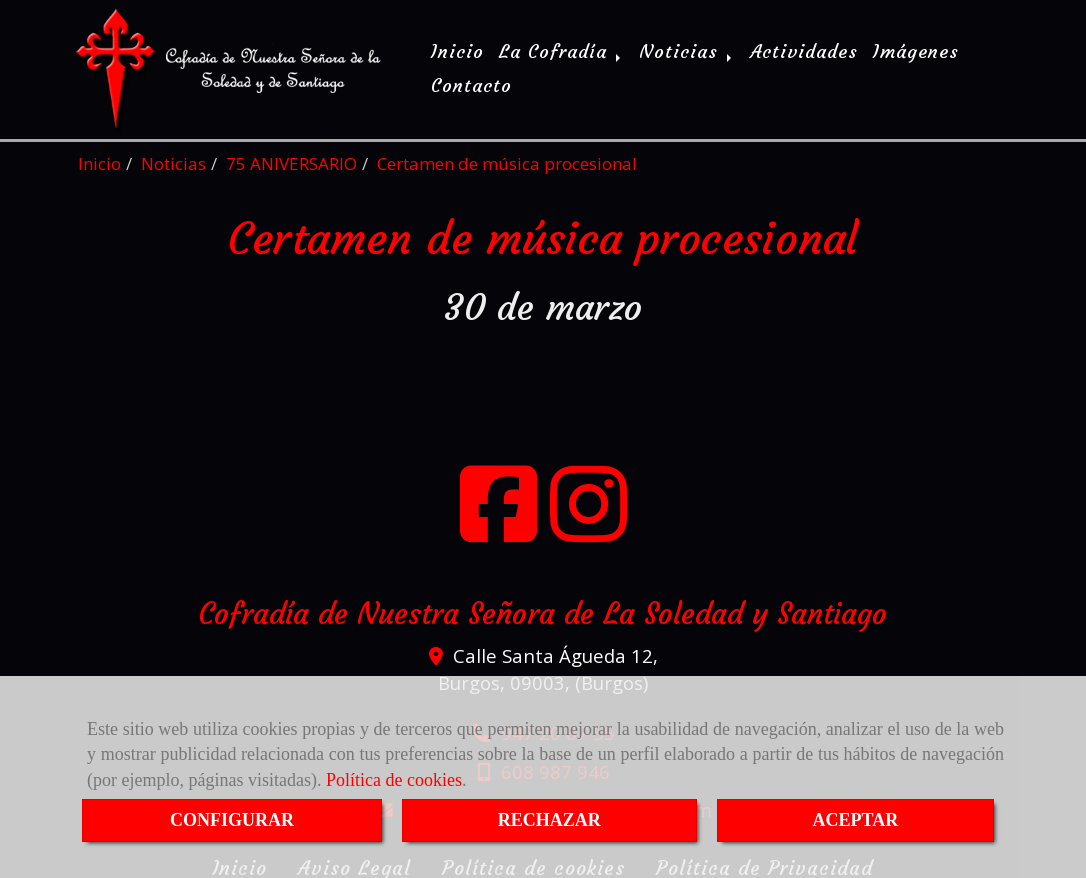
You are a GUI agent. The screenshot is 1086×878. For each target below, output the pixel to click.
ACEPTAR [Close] (856, 820)
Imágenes (916, 49)
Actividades (804, 49)
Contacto (471, 83)
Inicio (457, 49)
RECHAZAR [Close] (549, 820)
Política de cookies (394, 780)
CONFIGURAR (232, 820)
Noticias (687, 49)
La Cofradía (561, 49)
